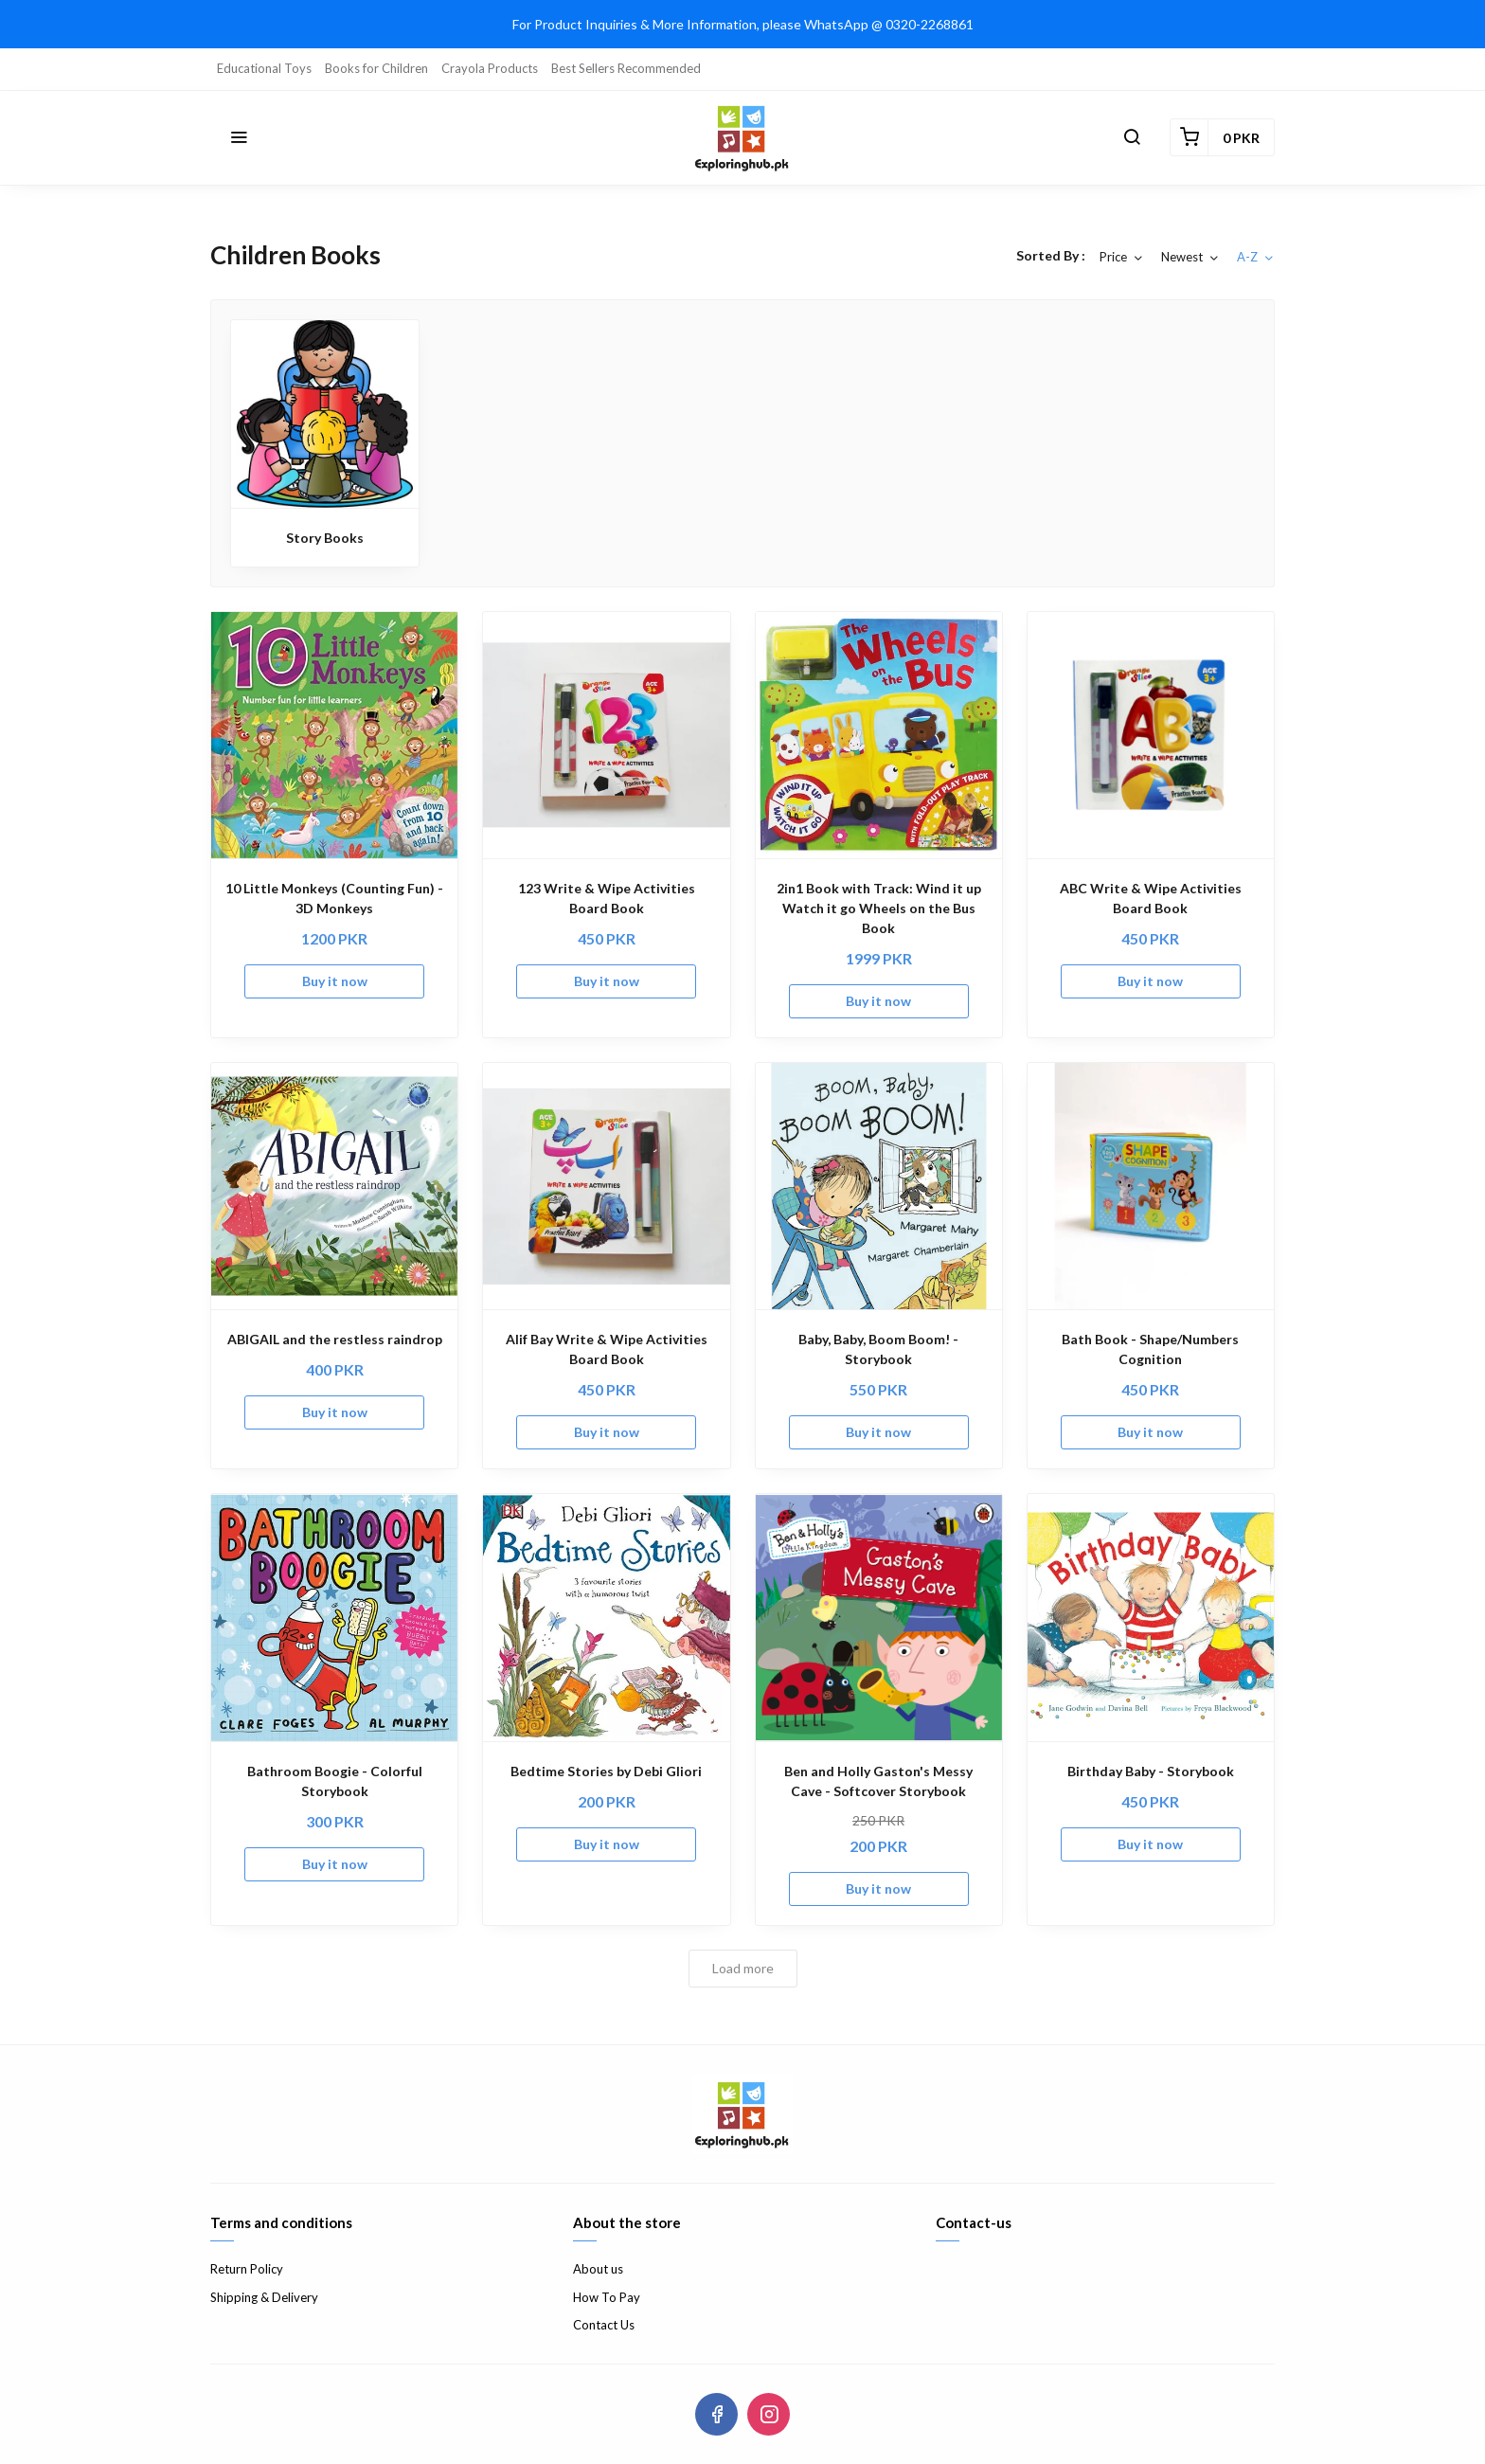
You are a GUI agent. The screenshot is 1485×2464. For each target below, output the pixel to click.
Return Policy (246, 2268)
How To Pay (606, 2297)
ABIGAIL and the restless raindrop (334, 1339)
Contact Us (604, 2324)
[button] (239, 137)
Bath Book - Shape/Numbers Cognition (1150, 1349)
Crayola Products (489, 68)
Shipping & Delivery (264, 2297)
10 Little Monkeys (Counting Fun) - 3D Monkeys (334, 898)
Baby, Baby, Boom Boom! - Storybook (878, 1349)
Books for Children (376, 68)
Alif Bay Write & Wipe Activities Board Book (606, 1349)
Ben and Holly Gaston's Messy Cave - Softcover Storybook (878, 1781)
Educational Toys (264, 68)
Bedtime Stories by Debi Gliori (606, 1771)
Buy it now (334, 981)
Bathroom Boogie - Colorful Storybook (334, 1781)
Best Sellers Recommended (626, 68)
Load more (743, 1968)
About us (598, 2268)
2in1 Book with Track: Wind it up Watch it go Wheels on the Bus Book (879, 908)
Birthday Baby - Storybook (1150, 1771)
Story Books (325, 538)
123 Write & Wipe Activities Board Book (606, 898)
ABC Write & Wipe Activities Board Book (1151, 898)
